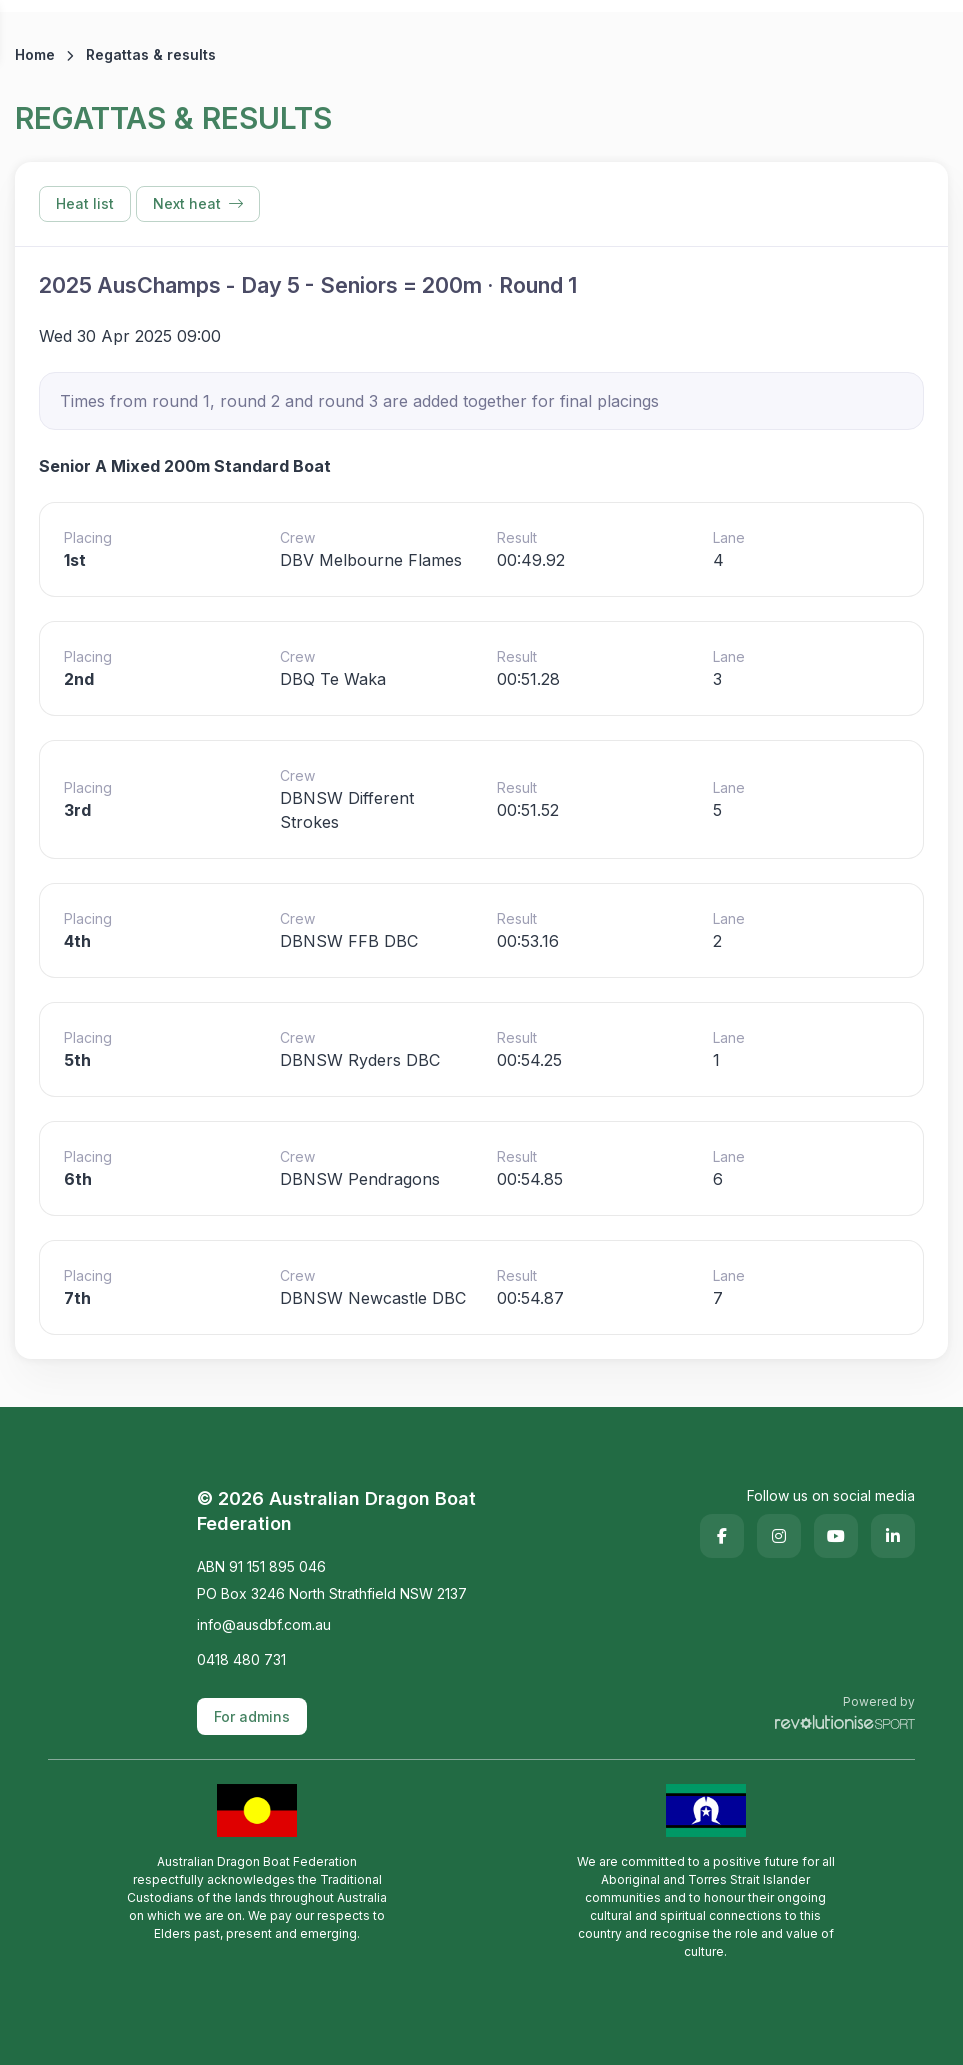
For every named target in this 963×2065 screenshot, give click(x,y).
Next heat (198, 203)
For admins (252, 1716)
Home (35, 54)
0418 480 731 (241, 1659)
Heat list (85, 203)
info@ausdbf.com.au (264, 1624)
